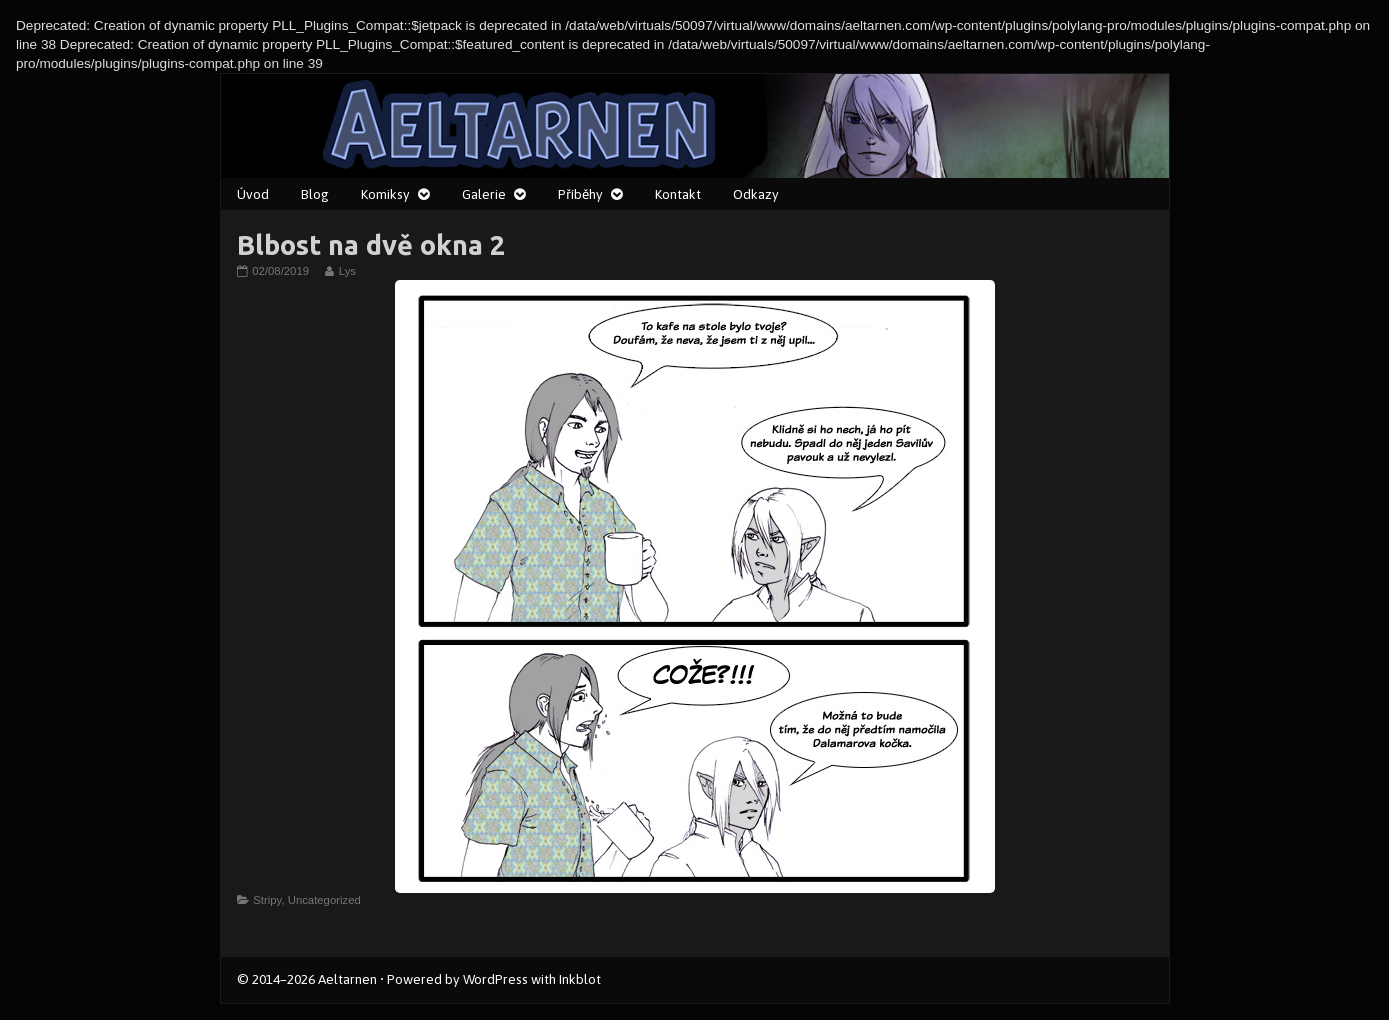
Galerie (484, 194)
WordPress (495, 979)
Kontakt (678, 194)
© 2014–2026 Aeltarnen (307, 979)
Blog (315, 194)
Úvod (253, 194)
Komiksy (385, 194)
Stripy (267, 900)
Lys (347, 271)
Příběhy (580, 194)
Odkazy (756, 194)
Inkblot (580, 979)
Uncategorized (324, 900)
